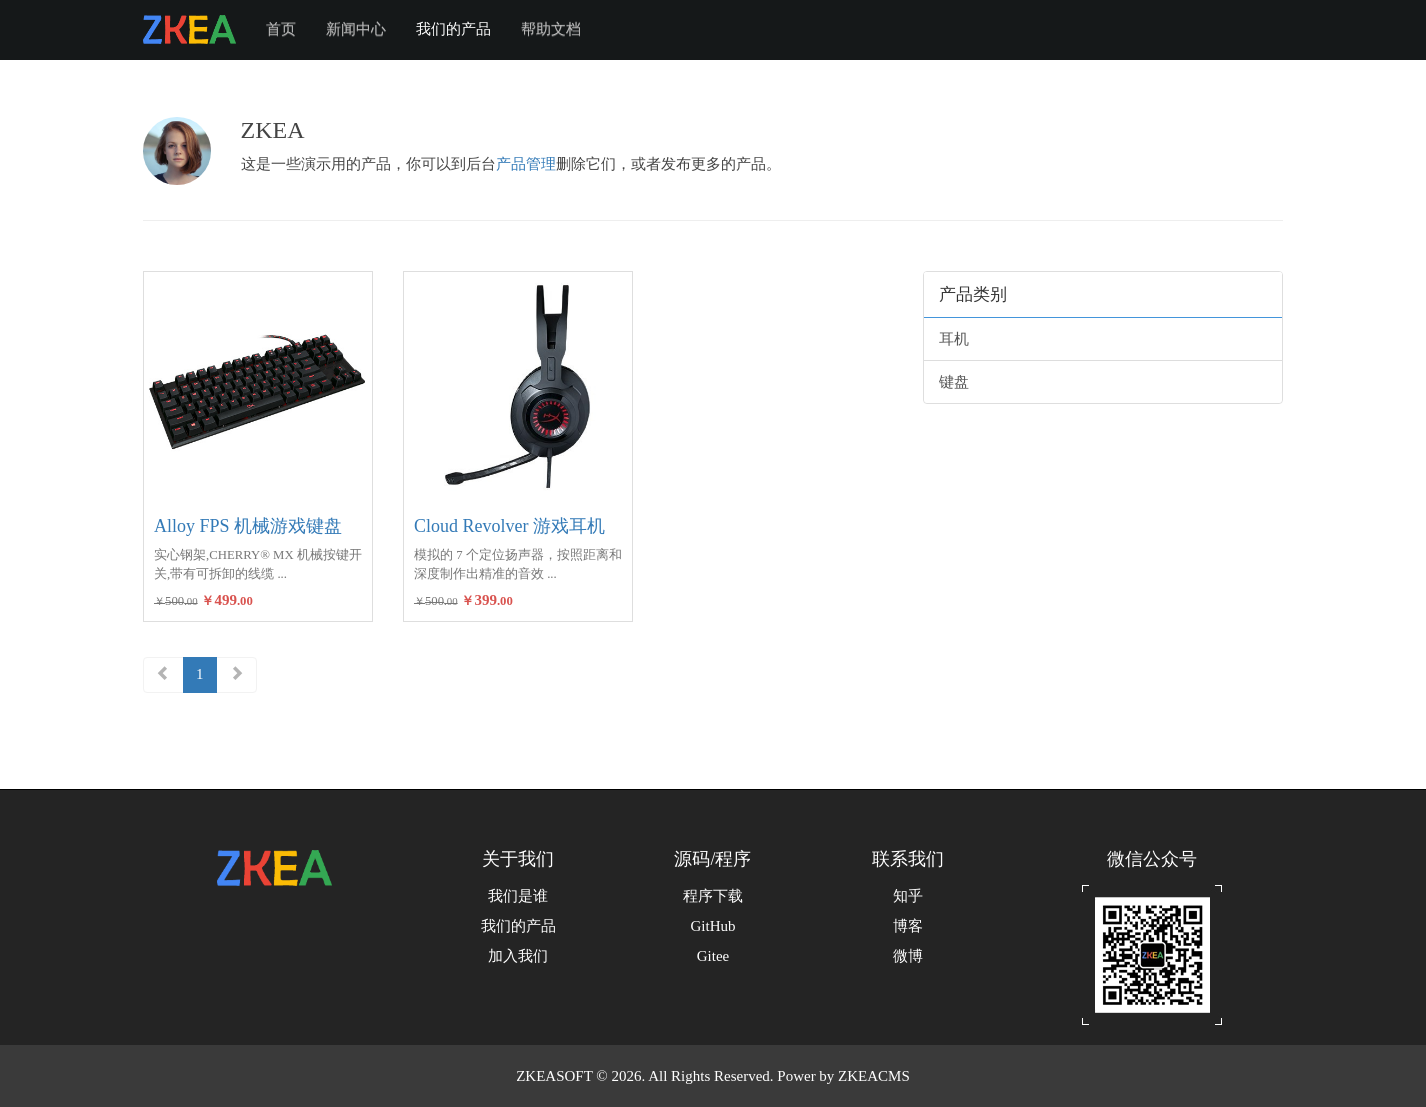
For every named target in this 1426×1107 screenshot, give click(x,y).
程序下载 (713, 896)
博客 (908, 926)
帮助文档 (551, 29)
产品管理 (526, 164)
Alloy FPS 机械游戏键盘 (248, 526)
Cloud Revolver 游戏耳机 (509, 526)
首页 (281, 29)
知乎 (908, 896)
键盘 (954, 382)
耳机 (954, 339)
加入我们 (518, 956)
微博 (908, 956)
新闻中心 (356, 29)
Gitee (713, 956)
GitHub (713, 926)
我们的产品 (453, 29)
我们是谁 (518, 896)
